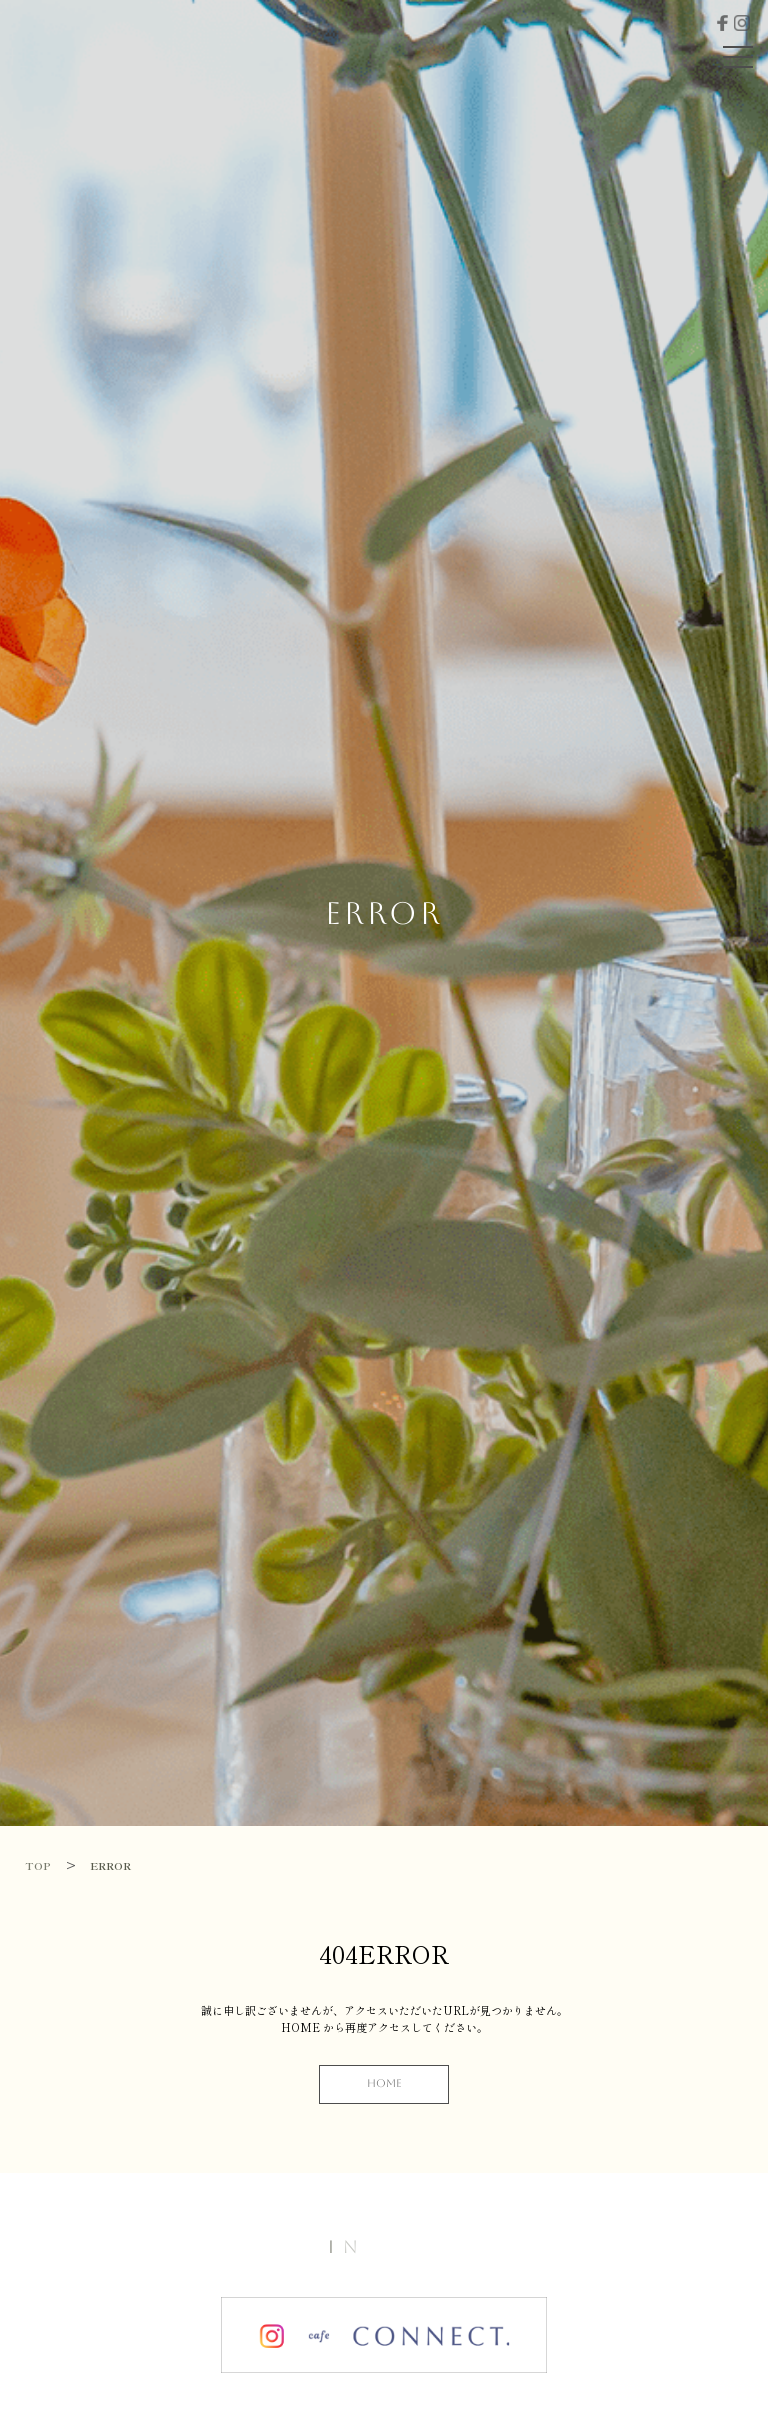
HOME (384, 2083)
